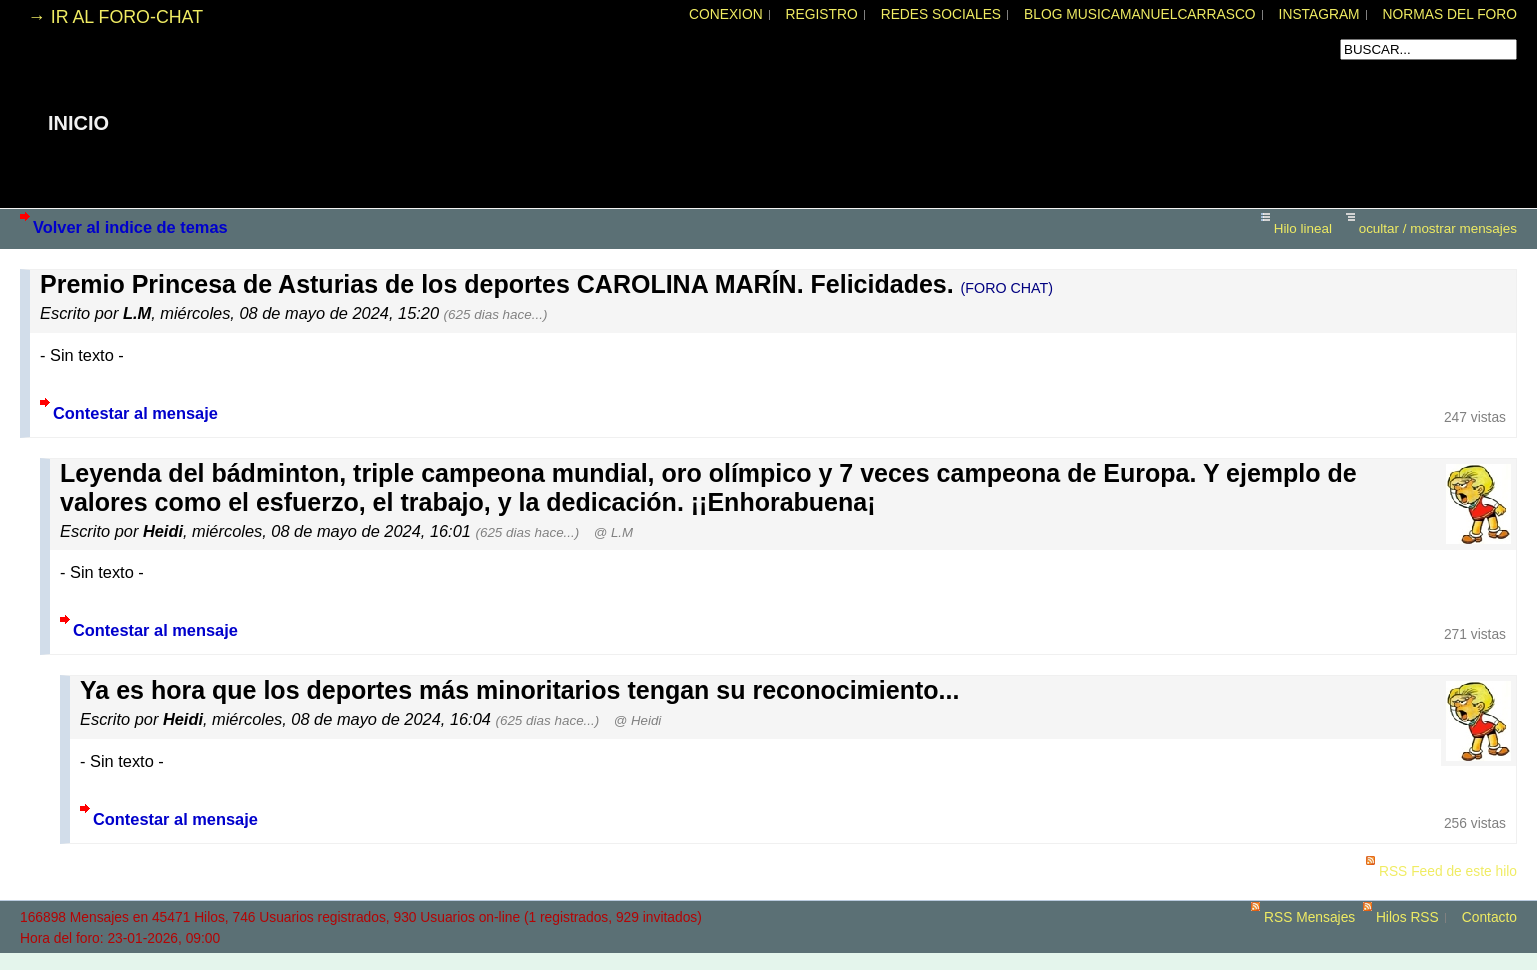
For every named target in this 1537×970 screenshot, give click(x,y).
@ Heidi (637, 720)
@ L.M (613, 532)
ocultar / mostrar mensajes (1438, 228)
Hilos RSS (1407, 917)
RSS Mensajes (1309, 917)
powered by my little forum (769, 960)
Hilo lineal (1303, 228)
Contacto (1489, 917)
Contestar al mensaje (135, 413)
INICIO (78, 123)
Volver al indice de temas (130, 227)
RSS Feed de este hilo (1448, 871)
